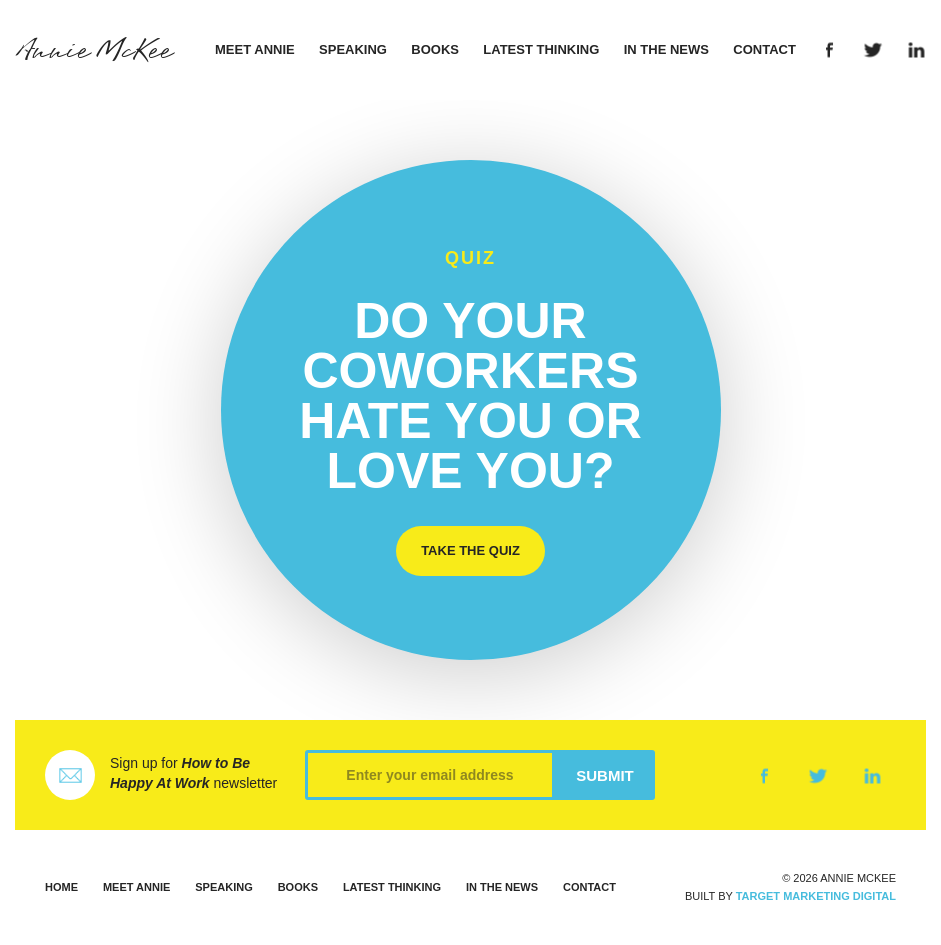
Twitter (873, 50)
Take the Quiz (470, 550)
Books (435, 49)
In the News (666, 49)
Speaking (353, 49)
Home (61, 887)
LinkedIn (916, 50)
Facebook (829, 50)
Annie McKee (93, 51)
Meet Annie (255, 49)
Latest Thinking (541, 49)
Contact (764, 49)
